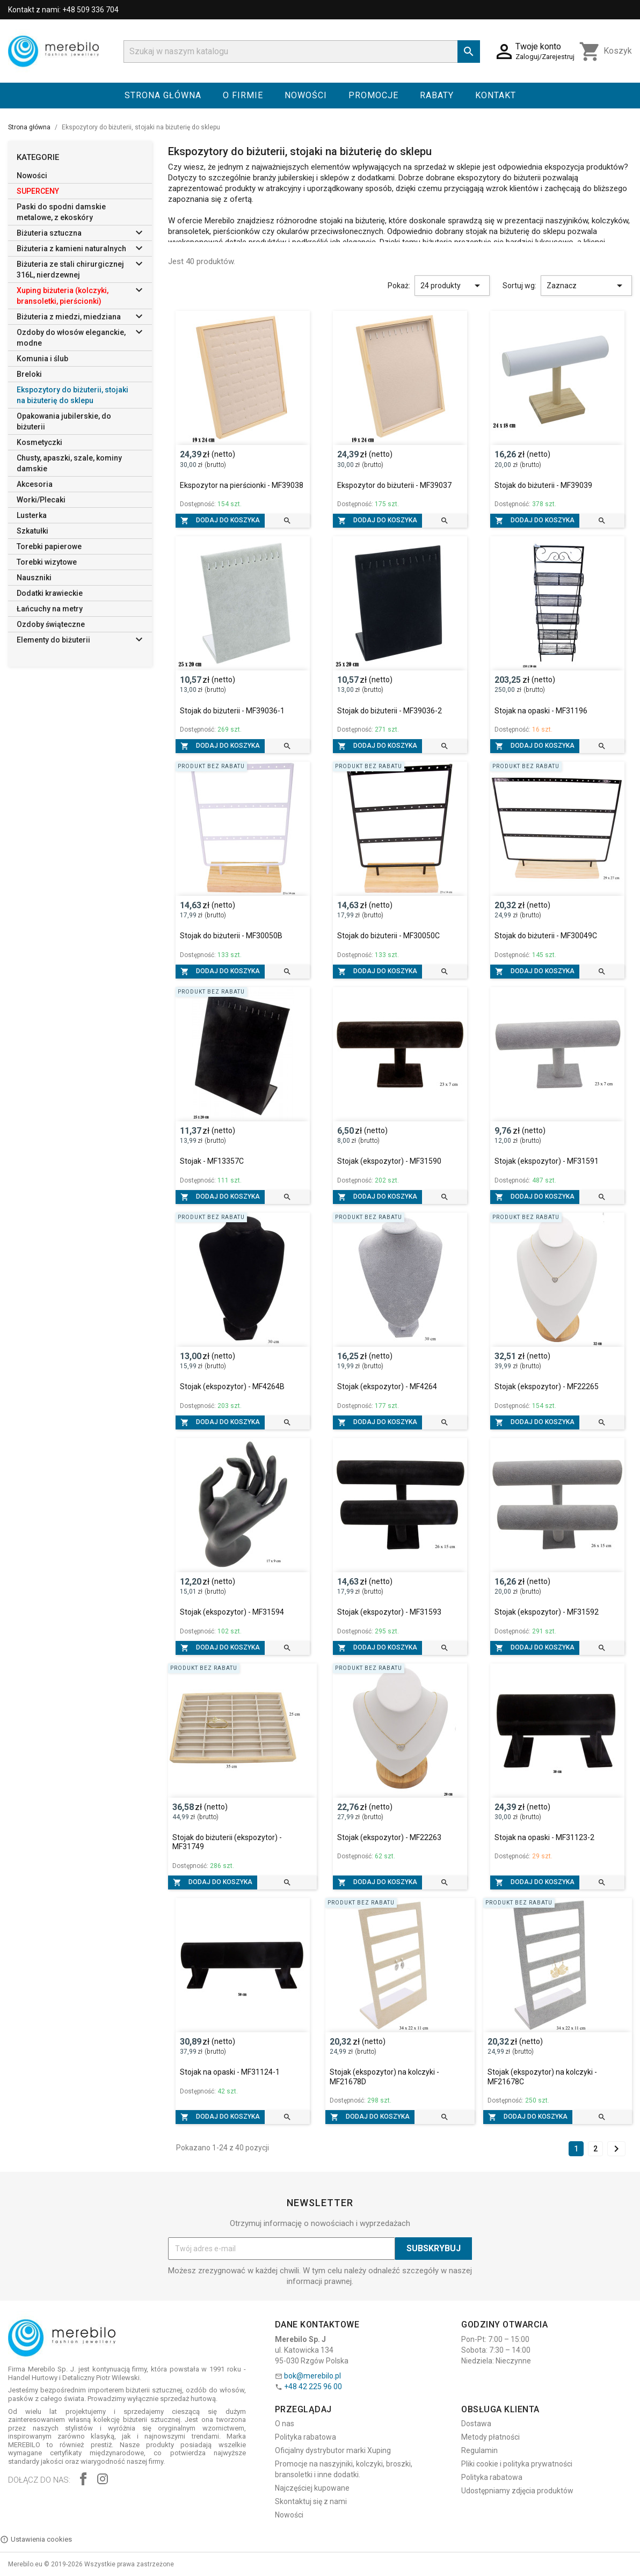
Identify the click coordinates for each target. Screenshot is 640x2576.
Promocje (373, 95)
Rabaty (437, 95)
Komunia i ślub (42, 358)
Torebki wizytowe (47, 562)
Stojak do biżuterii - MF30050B (231, 935)
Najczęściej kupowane (312, 2488)
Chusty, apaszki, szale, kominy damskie (69, 463)
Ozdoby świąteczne (51, 624)
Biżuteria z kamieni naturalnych (71, 248)
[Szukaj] (301, 51)
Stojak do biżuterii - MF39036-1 (232, 710)
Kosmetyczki (39, 442)
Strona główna (163, 95)
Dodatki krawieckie (50, 593)
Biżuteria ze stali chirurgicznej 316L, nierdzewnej (70, 269)
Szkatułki (32, 531)
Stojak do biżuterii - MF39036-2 (389, 710)
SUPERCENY (38, 191)
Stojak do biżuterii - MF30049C (545, 935)
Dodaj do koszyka (220, 520)
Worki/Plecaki (41, 499)
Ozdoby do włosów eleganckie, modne (71, 337)
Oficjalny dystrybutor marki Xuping (333, 2450)
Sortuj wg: (519, 285)
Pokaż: (399, 285)
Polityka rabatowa (305, 2437)
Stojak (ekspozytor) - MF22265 (546, 1386)
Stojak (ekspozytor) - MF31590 (389, 1161)
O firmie (243, 95)
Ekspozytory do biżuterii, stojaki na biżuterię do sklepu (72, 395)
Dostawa (476, 2423)
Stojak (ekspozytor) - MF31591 (546, 1161)
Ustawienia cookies (36, 2539)
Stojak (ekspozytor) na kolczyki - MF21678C (542, 2077)
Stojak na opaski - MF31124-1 (230, 2072)
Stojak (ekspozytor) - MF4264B (232, 1386)
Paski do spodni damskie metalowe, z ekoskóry (61, 212)
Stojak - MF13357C (212, 1161)
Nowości (306, 95)
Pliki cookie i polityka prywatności (516, 2464)
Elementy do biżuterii (53, 640)
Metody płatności (490, 2437)
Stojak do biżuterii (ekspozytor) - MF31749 (227, 1842)
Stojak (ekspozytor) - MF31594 (232, 1612)
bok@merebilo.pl (312, 2375)
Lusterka (32, 515)
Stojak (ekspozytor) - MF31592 (546, 1612)
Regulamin (479, 2450)
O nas (284, 2423)
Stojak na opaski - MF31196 (540, 710)
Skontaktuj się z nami (311, 2501)
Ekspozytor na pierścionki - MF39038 (241, 485)
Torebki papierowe (49, 546)
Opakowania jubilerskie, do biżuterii (64, 421)
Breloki (29, 374)
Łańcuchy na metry (50, 608)
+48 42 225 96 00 (313, 2386)
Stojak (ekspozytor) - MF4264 (387, 1386)
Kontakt (495, 95)
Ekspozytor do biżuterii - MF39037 (394, 485)
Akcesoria (35, 484)
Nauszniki (34, 577)
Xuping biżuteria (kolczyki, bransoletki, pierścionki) (62, 295)
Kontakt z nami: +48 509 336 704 (63, 9)
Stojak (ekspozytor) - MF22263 (389, 1837)
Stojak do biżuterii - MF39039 (543, 485)
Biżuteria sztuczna (49, 233)
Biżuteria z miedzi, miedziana (69, 316)
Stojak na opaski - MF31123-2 (544, 1837)
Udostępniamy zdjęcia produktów (517, 2490)
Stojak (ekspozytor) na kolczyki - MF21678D (384, 2077)
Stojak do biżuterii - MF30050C (388, 935)
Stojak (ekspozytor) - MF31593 (389, 1612)
